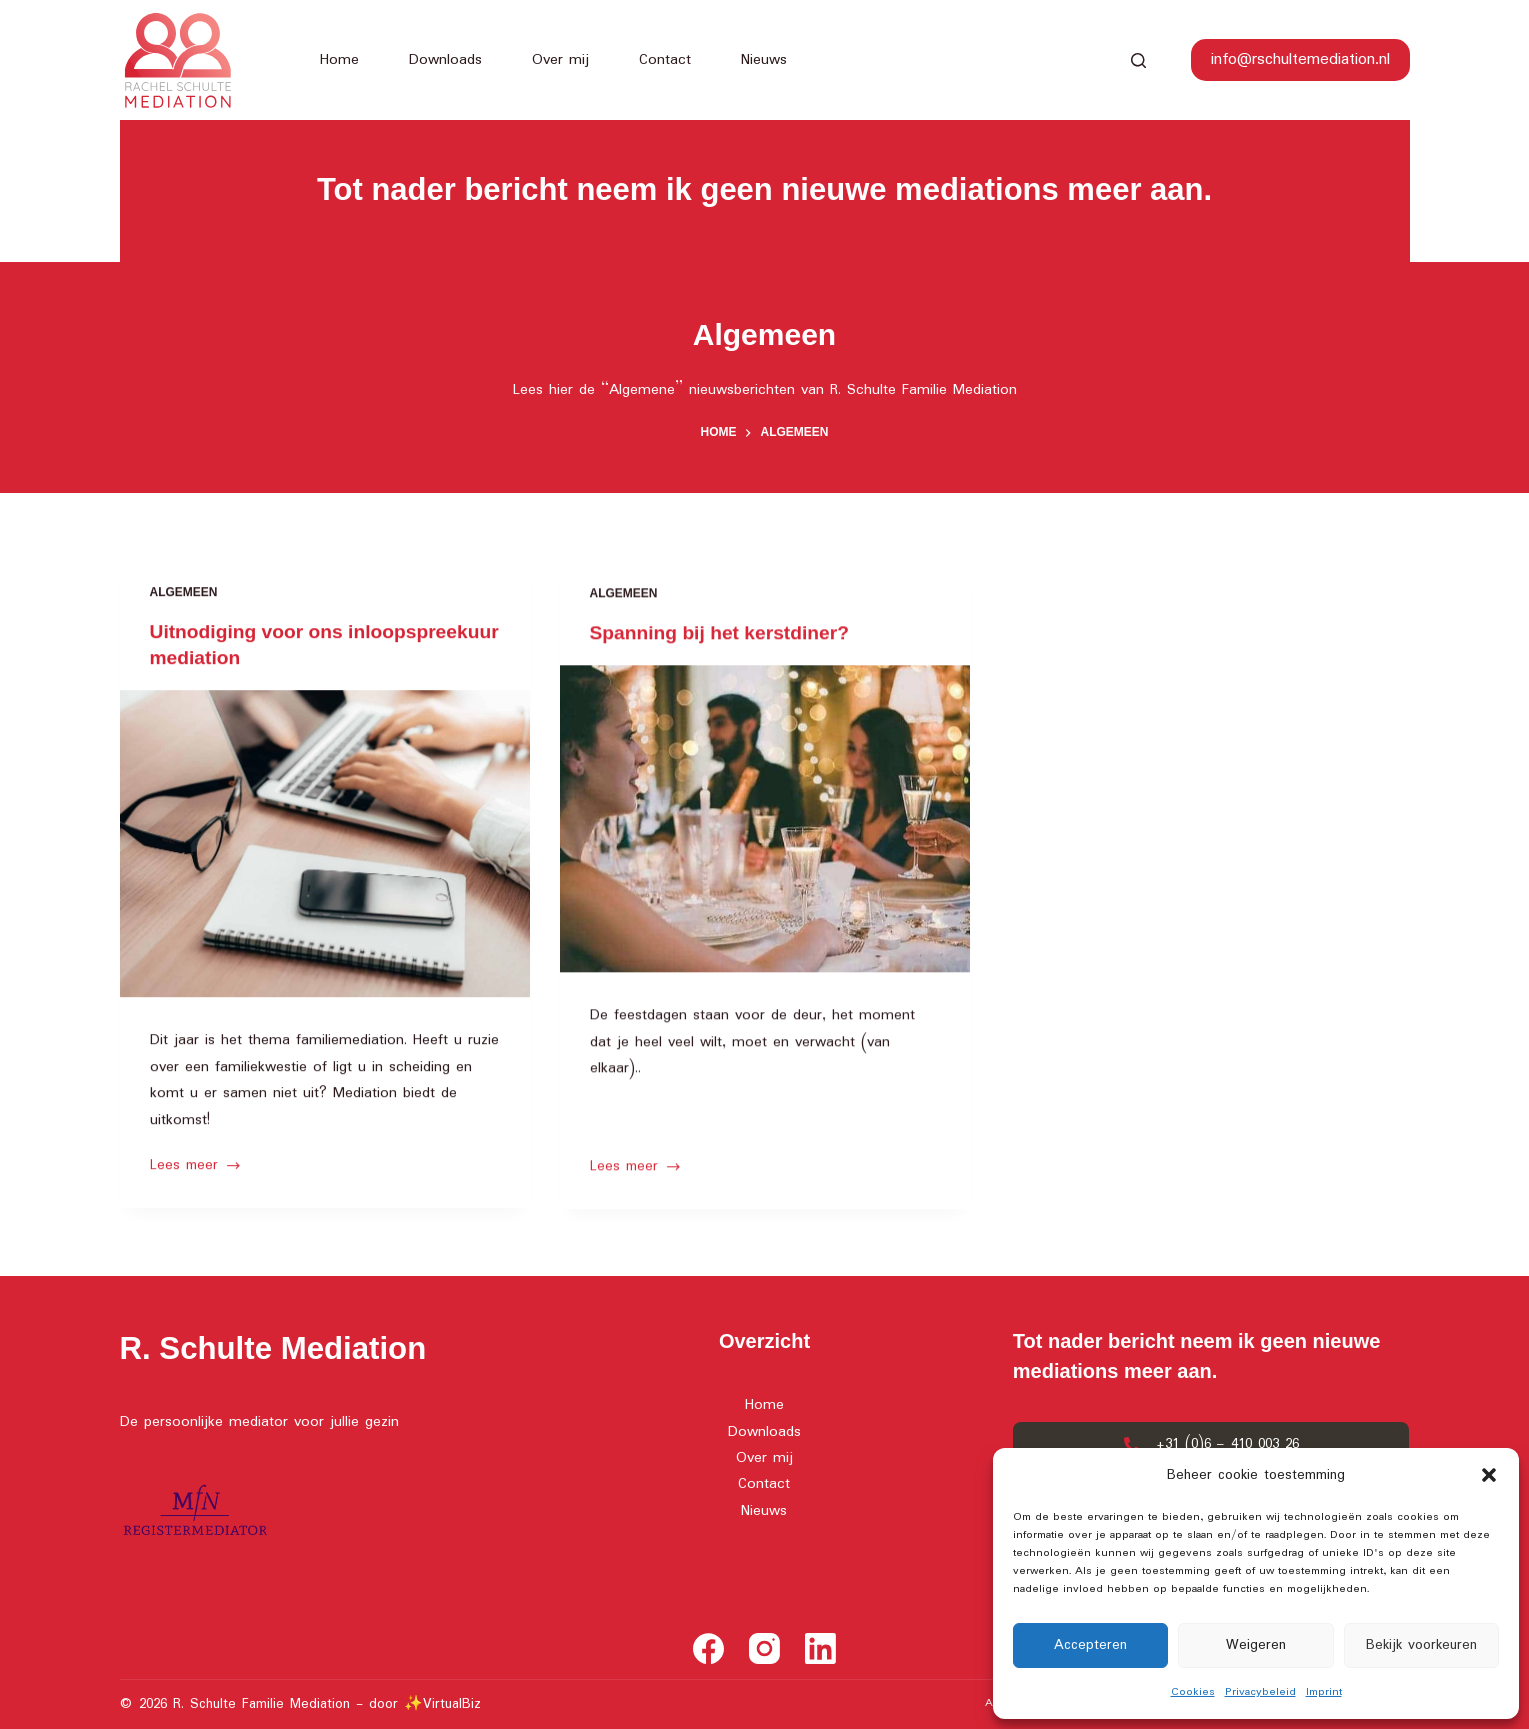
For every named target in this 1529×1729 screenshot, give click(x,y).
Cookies (1193, 1692)
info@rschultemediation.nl (1300, 60)
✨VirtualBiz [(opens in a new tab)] (442, 1704)
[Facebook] (708, 1648)
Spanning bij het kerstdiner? (725, 639)
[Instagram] (764, 1648)
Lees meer (196, 1168)
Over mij (560, 60)
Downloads (445, 60)
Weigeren (1256, 1645)
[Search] (1138, 60)
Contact (665, 60)
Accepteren (1090, 1645)
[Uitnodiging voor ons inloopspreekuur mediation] (325, 846)
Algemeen (184, 594)
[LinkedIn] (820, 1648)
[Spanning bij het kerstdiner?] (765, 826)
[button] (1489, 1475)
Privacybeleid (1260, 1692)
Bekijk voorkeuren (1421, 1645)
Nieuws (764, 60)
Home (339, 60)
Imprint (1324, 1692)
